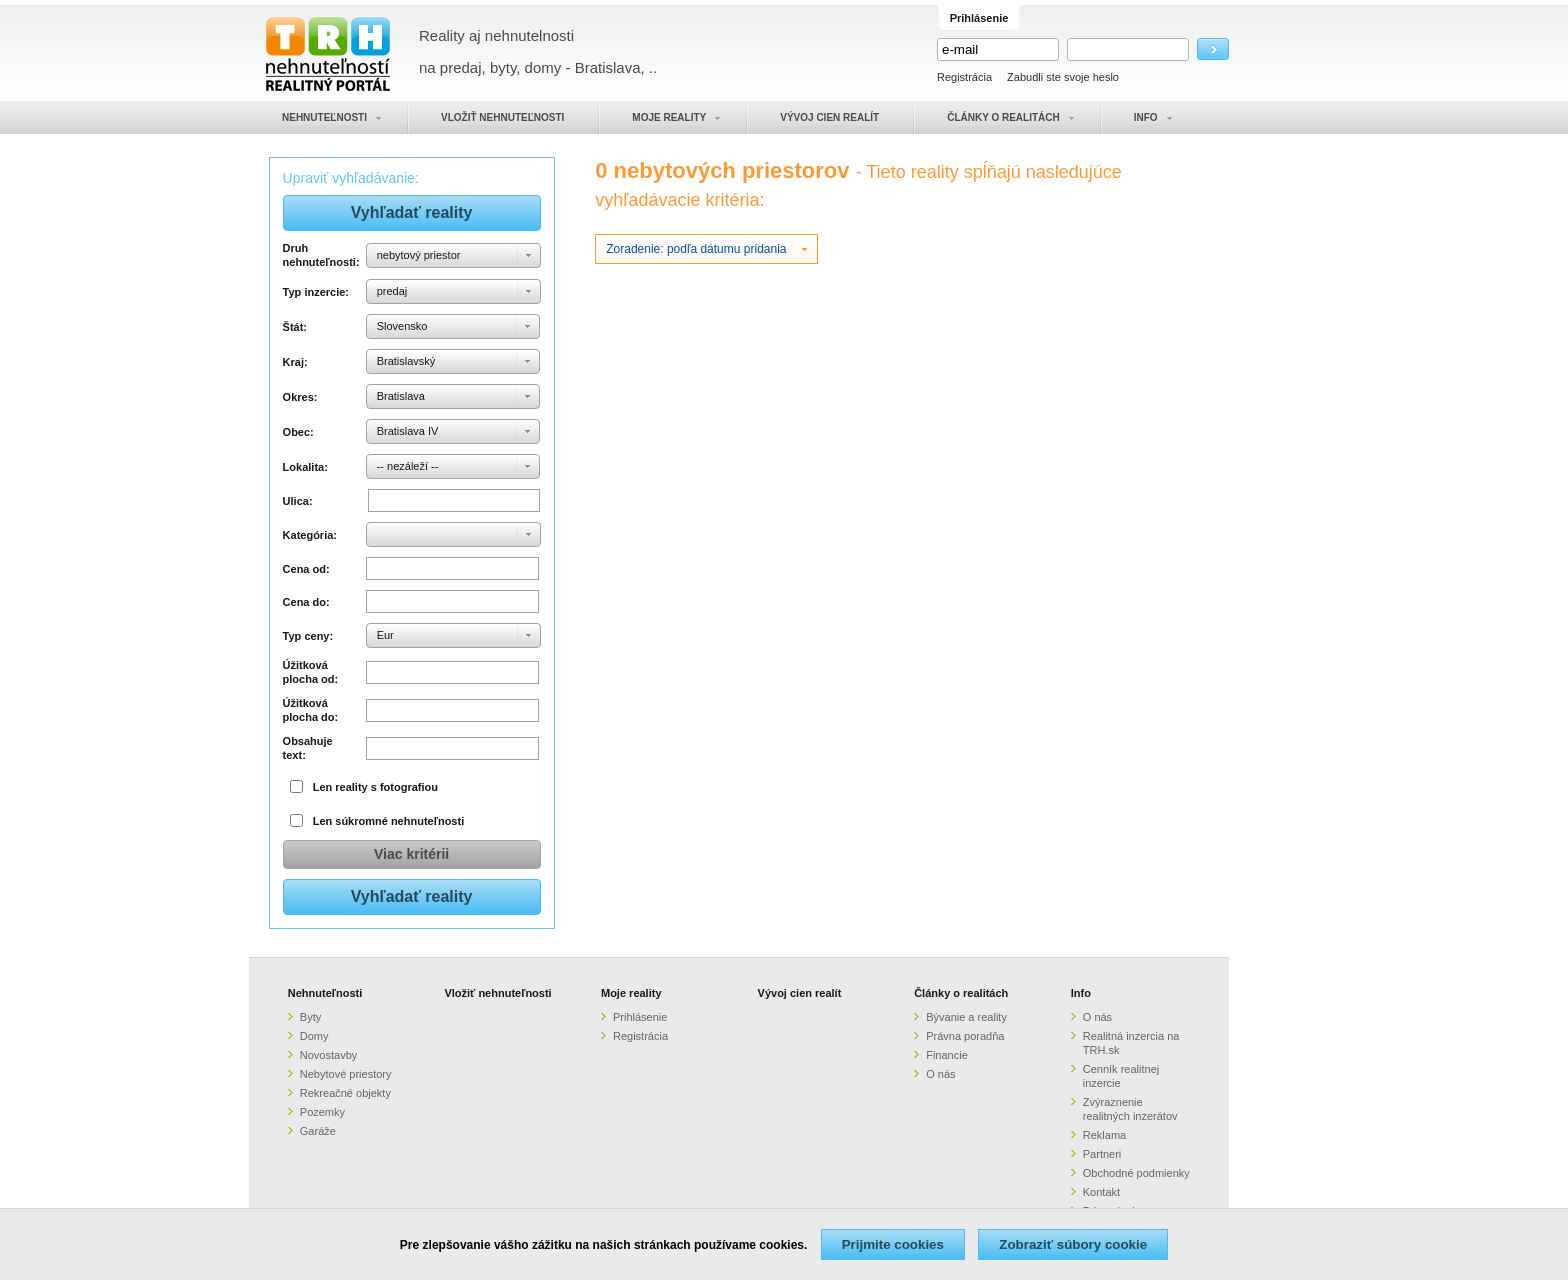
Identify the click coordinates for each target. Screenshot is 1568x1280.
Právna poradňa (965, 1036)
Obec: (298, 432)
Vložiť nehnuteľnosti (497, 993)
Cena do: (306, 602)
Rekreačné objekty (345, 1093)
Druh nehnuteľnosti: (321, 255)
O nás (940, 1074)
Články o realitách (961, 993)
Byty (310, 1017)
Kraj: (295, 362)
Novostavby (328, 1055)
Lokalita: (305, 467)
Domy (314, 1036)
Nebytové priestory (346, 1074)
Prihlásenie (640, 1017)
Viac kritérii (411, 854)
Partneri (1102, 1154)
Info (1081, 993)
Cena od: (306, 569)
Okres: (300, 397)
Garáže (318, 1131)
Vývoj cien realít (800, 993)
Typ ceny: (308, 636)
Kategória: (310, 535)
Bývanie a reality (966, 1017)
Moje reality (631, 993)
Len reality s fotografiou (375, 787)
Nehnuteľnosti (325, 993)
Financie (947, 1055)
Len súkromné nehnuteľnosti (389, 821)
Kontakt (1101, 1192)
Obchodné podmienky (1136, 1173)
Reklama (1104, 1135)
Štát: (295, 327)
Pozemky (322, 1112)
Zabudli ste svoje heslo (1063, 77)
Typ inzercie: (316, 292)
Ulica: (298, 501)
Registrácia (964, 77)
